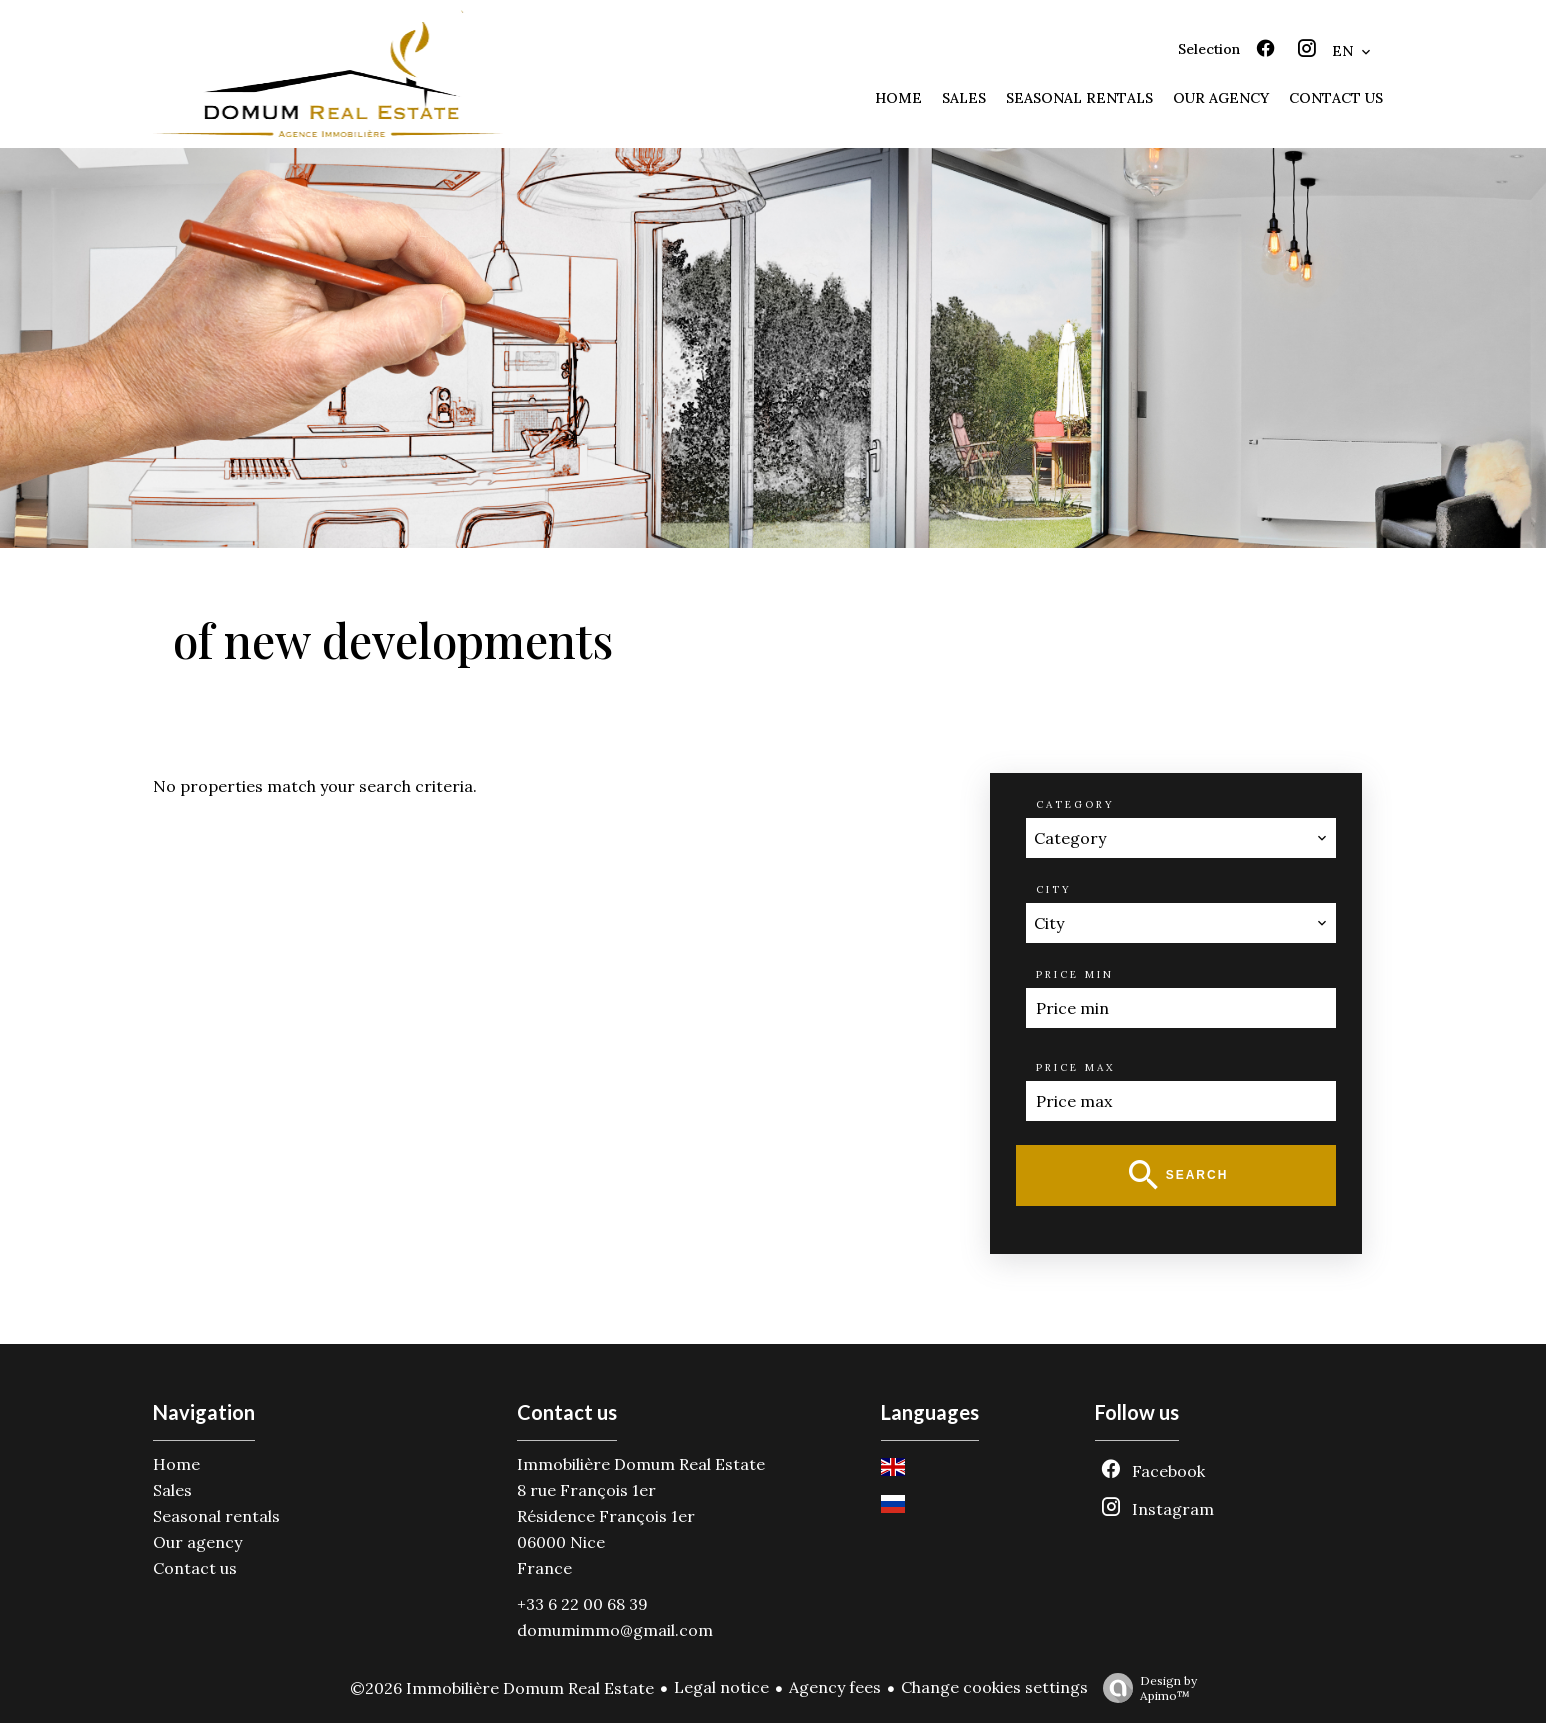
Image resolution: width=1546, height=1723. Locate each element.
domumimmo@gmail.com (615, 1630)
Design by (1145, 1688)
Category (1075, 804)
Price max (1075, 1067)
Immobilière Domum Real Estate (641, 1464)
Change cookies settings (994, 1687)
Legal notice (721, 1687)
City (1054, 889)
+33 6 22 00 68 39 (582, 1604)
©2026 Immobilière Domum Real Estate (502, 1688)
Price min (1075, 974)
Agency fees (835, 1687)
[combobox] (1181, 838)
